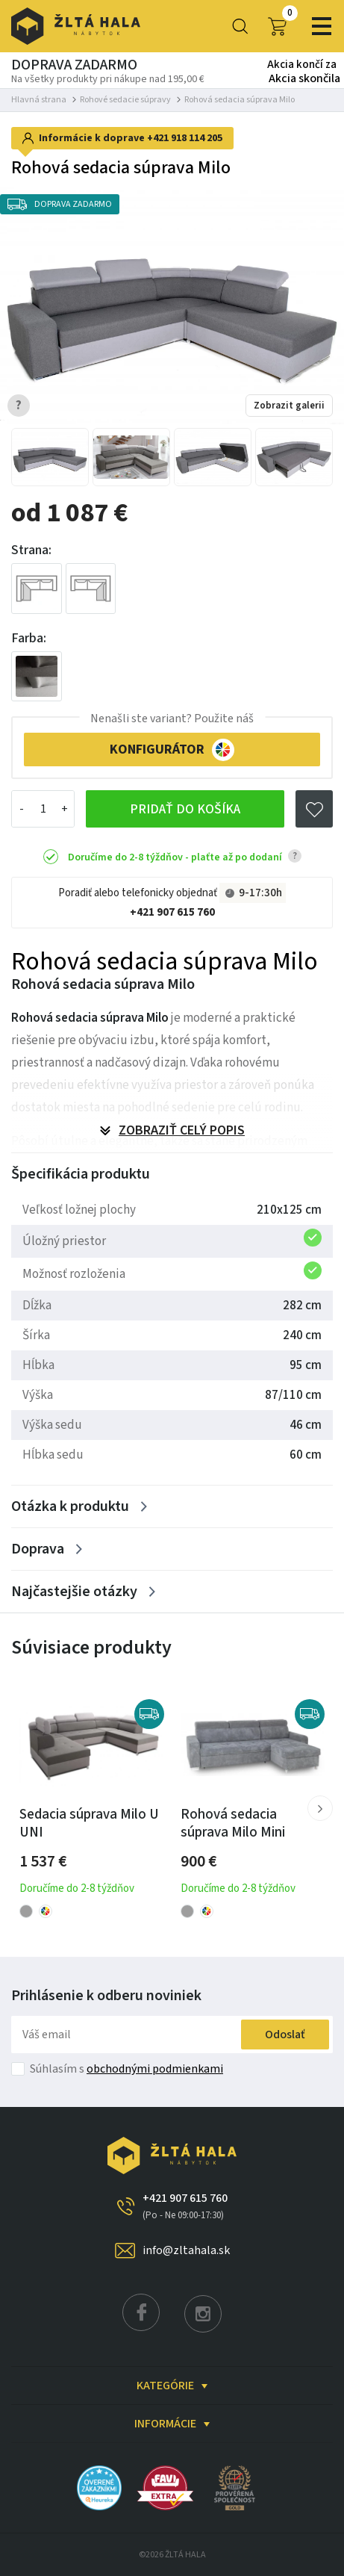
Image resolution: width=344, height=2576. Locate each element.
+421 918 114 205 (184, 138)
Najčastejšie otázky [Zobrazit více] (74, 1591)
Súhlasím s (126, 2069)
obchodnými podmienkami (155, 2069)
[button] (320, 1808)
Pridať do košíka (185, 809)
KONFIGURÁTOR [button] (172, 750)
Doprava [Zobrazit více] (37, 1549)
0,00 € (276, 26)
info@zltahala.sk (186, 2250)
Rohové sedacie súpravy (125, 99)
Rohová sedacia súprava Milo (239, 99)
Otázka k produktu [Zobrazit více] (70, 1506)
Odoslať (285, 2034)
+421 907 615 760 (172, 912)
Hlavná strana (38, 99)
